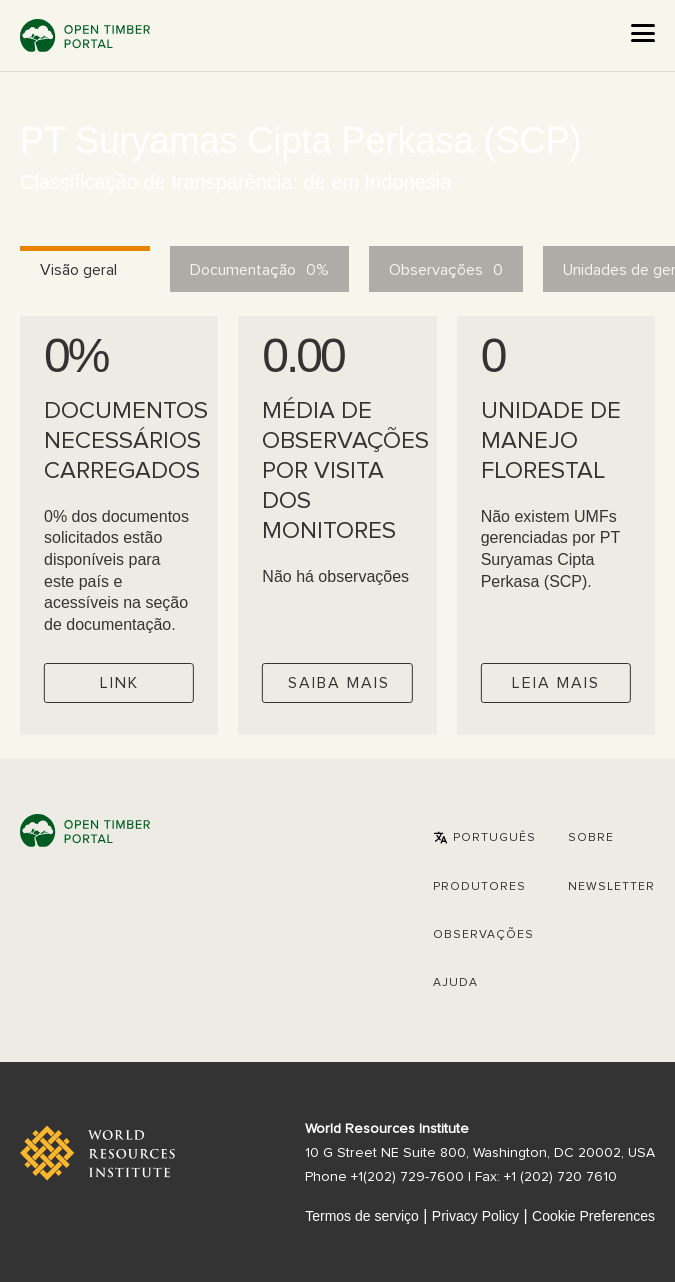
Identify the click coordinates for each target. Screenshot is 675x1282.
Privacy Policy (475, 1216)
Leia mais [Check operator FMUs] (556, 683)
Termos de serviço (362, 1216)
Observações (483, 935)
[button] (484, 838)
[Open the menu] (643, 33)
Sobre (591, 838)
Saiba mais (339, 683)
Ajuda (455, 983)
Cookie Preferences (593, 1216)
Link (119, 683)
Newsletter (611, 887)
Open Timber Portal (85, 35)
